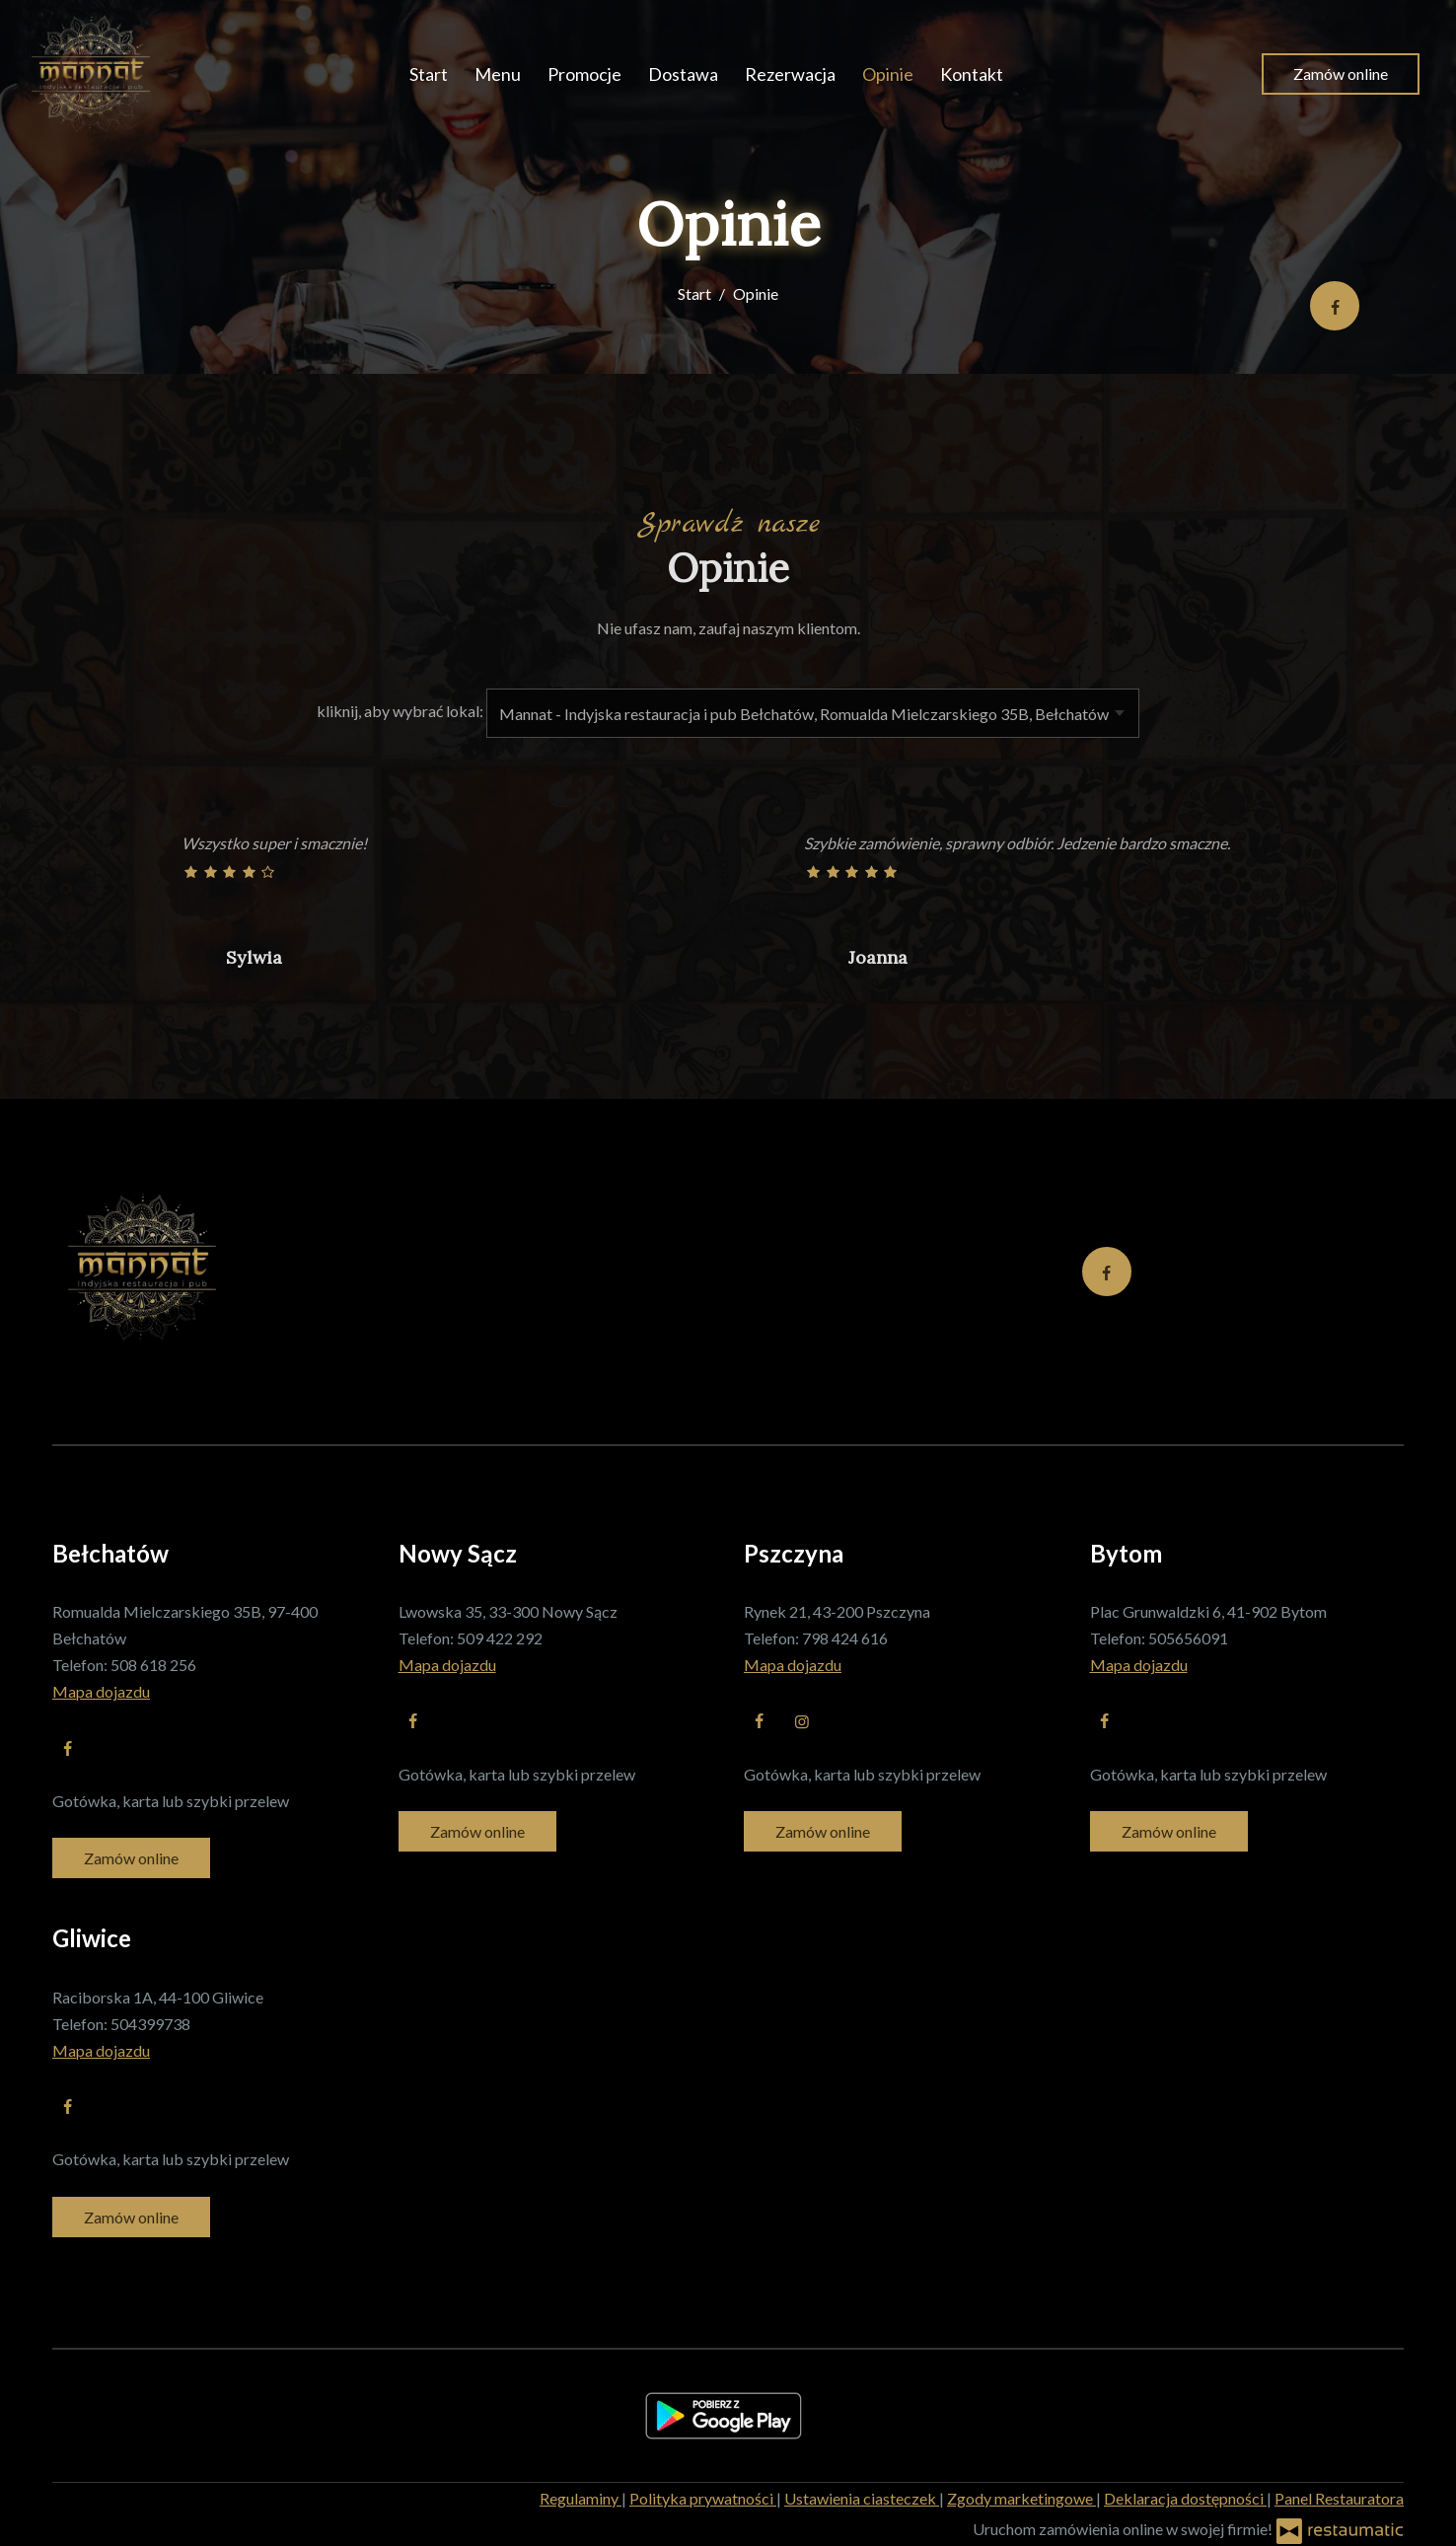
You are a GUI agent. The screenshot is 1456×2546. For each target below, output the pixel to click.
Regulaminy (580, 2498)
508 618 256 (153, 1664)
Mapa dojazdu (101, 1691)
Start (428, 74)
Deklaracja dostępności (1185, 2498)
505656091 (1188, 1638)
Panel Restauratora (1339, 2498)
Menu (497, 74)
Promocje (584, 74)
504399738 (150, 2023)
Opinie (887, 74)
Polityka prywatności (702, 2498)
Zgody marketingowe (1021, 2498)
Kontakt (971, 74)
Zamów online (1340, 73)
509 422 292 (500, 1638)
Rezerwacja (790, 74)
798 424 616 (845, 1638)
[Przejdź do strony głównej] (91, 74)
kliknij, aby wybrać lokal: (400, 710)
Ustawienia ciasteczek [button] (861, 2498)
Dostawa (683, 74)
